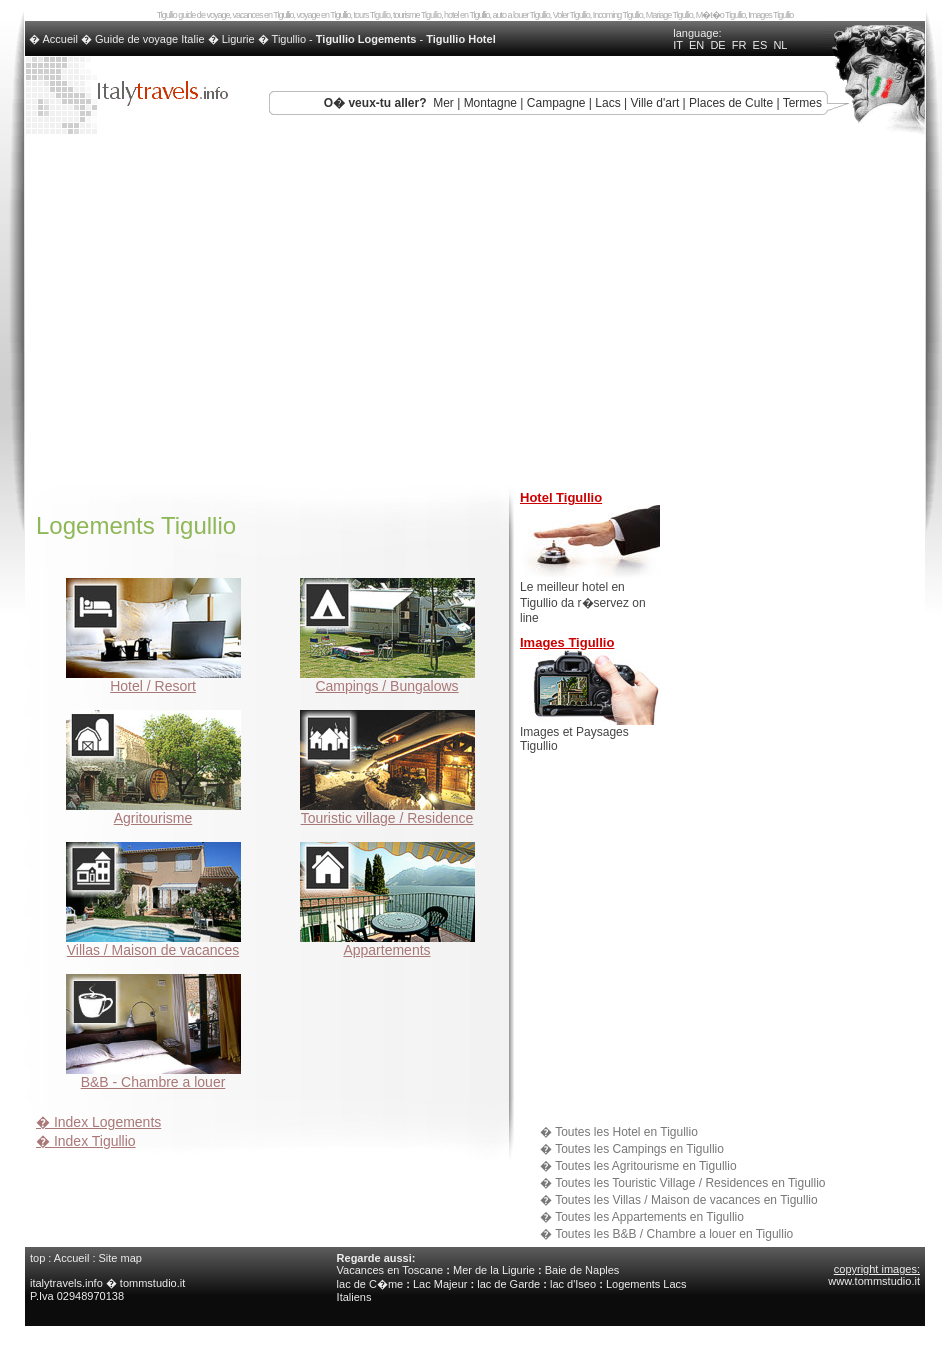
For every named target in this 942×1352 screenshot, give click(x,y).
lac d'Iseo (573, 1284)
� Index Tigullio (86, 1141)
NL (780, 45)
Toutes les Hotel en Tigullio (626, 1132)
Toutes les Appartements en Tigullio (649, 1217)
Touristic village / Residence (387, 811)
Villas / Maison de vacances (153, 943)
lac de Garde (508, 1284)
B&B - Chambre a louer (153, 1075)
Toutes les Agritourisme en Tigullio (645, 1166)
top (37, 1258)
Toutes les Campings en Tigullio (639, 1149)
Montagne (490, 103)
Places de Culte (731, 103)
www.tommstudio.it (874, 1281)
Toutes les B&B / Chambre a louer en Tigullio (674, 1234)
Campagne (556, 103)
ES (760, 45)
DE (717, 45)
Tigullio (289, 39)
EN (696, 45)
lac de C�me (370, 1284)
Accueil (71, 1258)
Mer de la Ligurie (494, 1270)
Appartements (387, 943)
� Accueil (55, 39)
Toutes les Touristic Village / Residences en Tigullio (690, 1183)
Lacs (607, 103)
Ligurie (238, 39)
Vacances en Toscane (390, 1270)
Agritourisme (153, 811)
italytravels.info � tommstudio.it (109, 1283)
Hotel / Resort (153, 679)
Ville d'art (654, 103)
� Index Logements (98, 1122)
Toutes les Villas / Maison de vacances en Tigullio (686, 1200)
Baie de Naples (582, 1270)
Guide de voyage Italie (149, 39)
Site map (120, 1258)
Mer (443, 103)
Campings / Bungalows (387, 679)
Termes (802, 103)
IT (678, 45)
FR (739, 45)
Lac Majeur (440, 1284)
